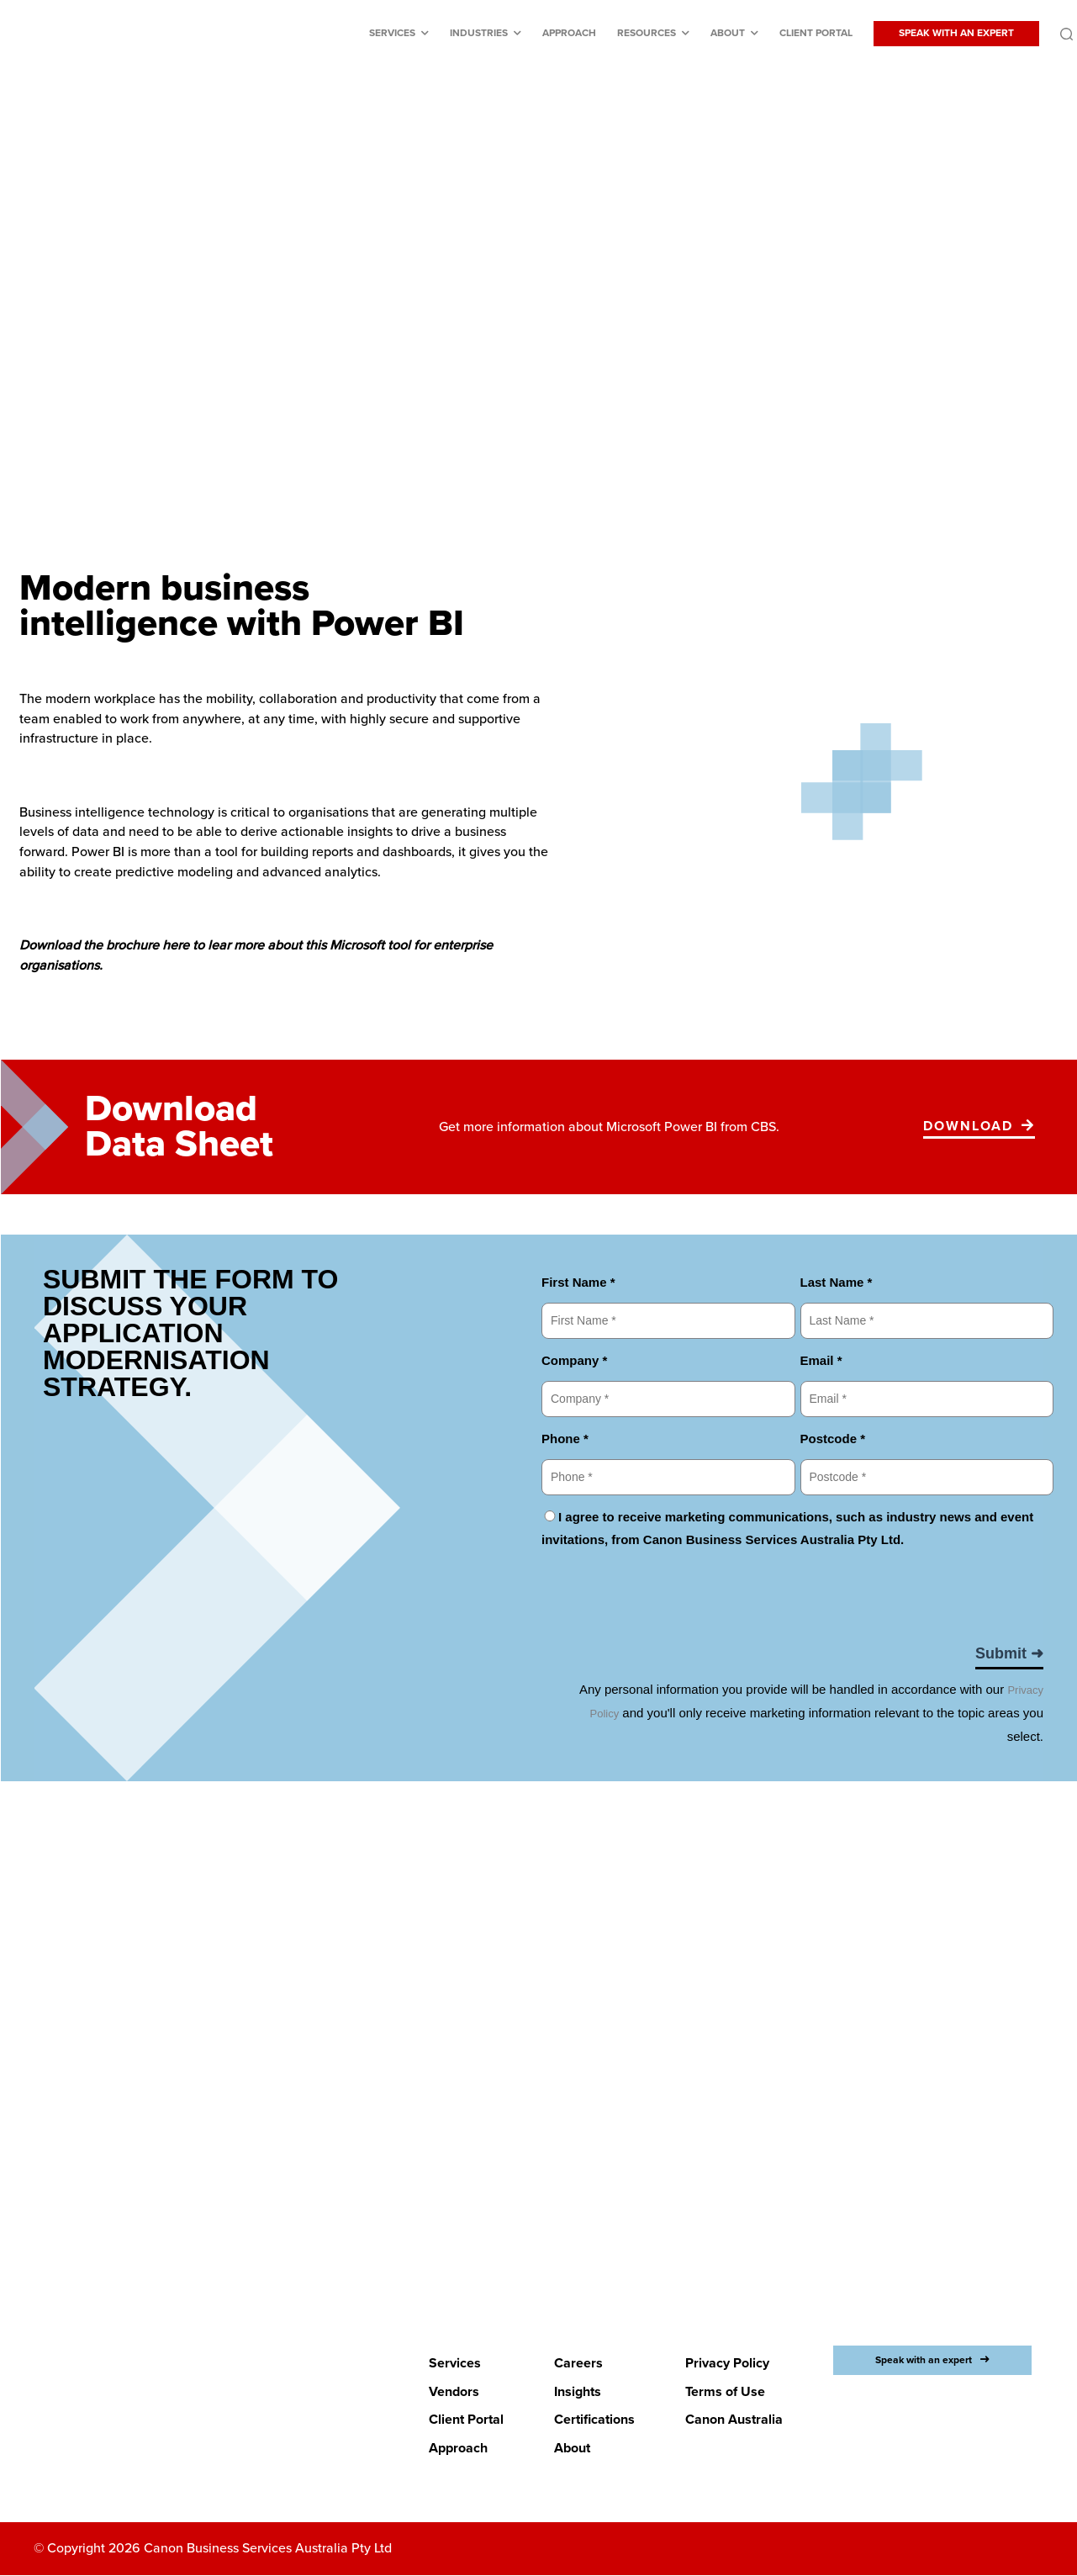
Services (392, 33)
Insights (577, 2391)
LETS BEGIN (528, 2184)
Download (968, 1126)
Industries (479, 33)
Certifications (594, 2420)
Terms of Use (725, 2391)
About (727, 33)
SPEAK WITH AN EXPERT (956, 33)
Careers (578, 2363)
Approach (569, 33)
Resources (646, 33)
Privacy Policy (727, 2363)
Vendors (454, 2391)
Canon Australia (734, 2420)
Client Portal (816, 33)
